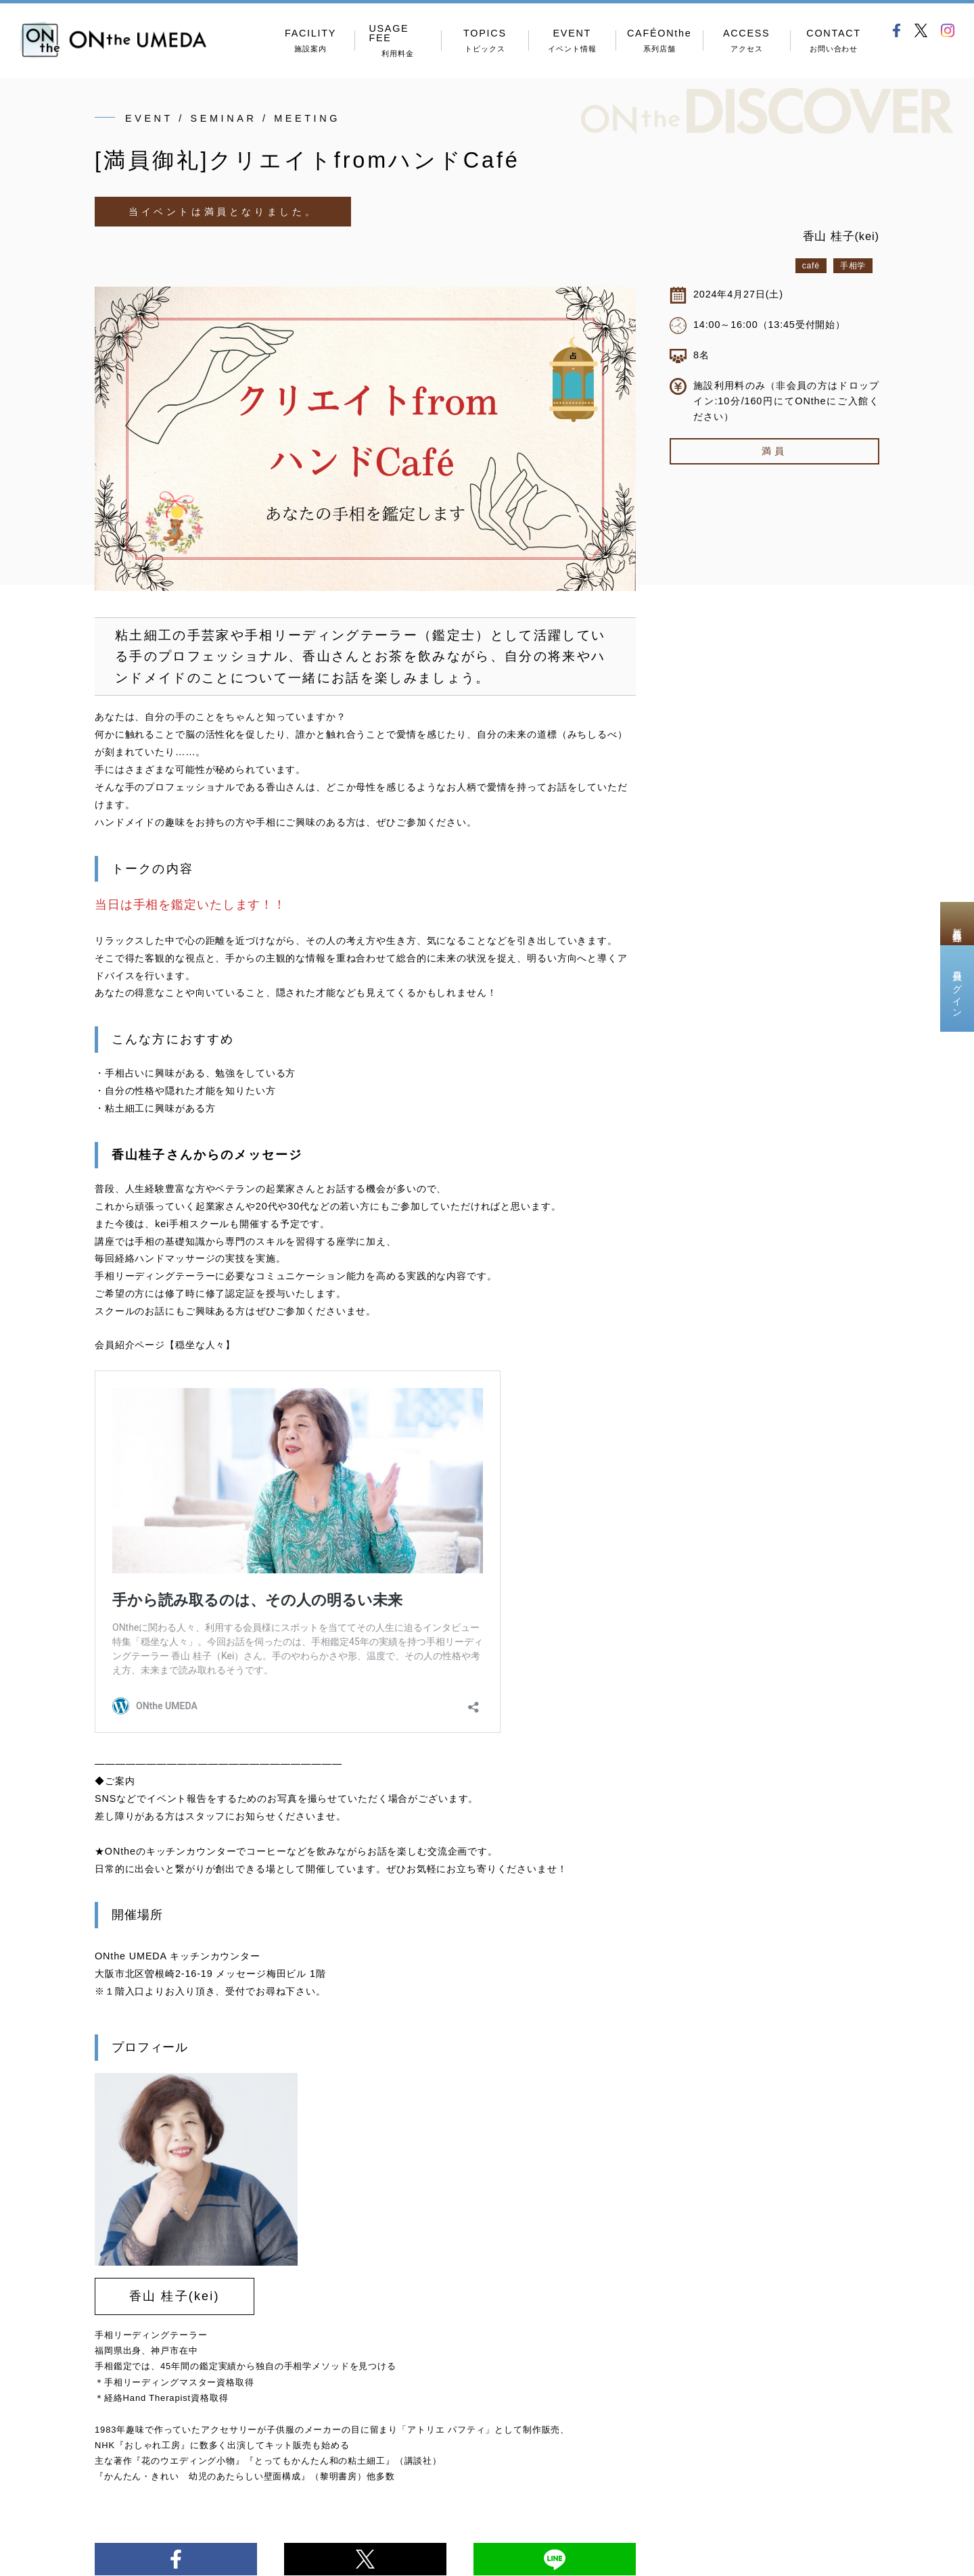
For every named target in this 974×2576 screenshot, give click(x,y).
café (811, 265)
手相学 (853, 265)
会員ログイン (957, 988)
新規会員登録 (957, 923)
